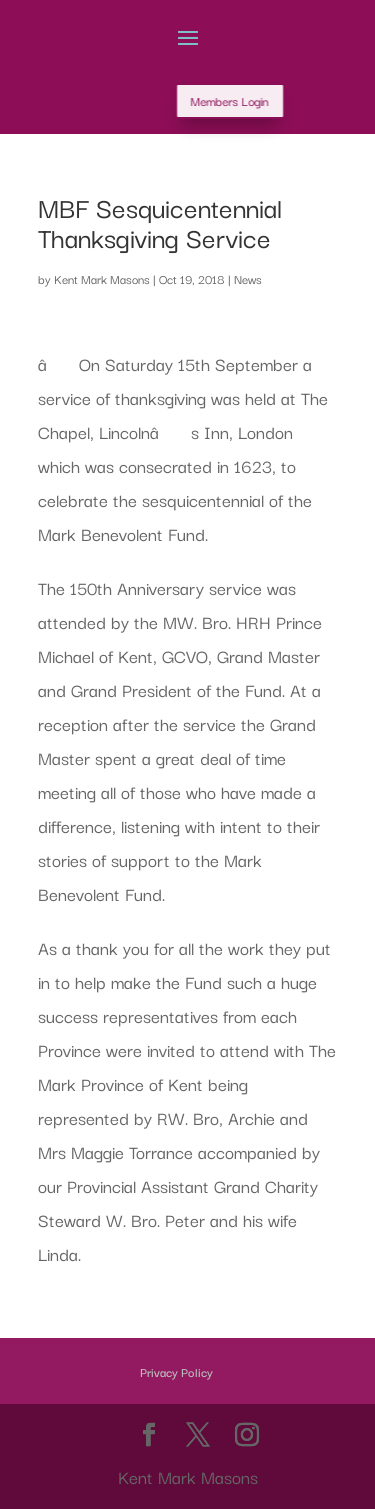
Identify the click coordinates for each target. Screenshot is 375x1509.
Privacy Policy (176, 1371)
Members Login (266, 100)
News (248, 278)
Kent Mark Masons (102, 278)
